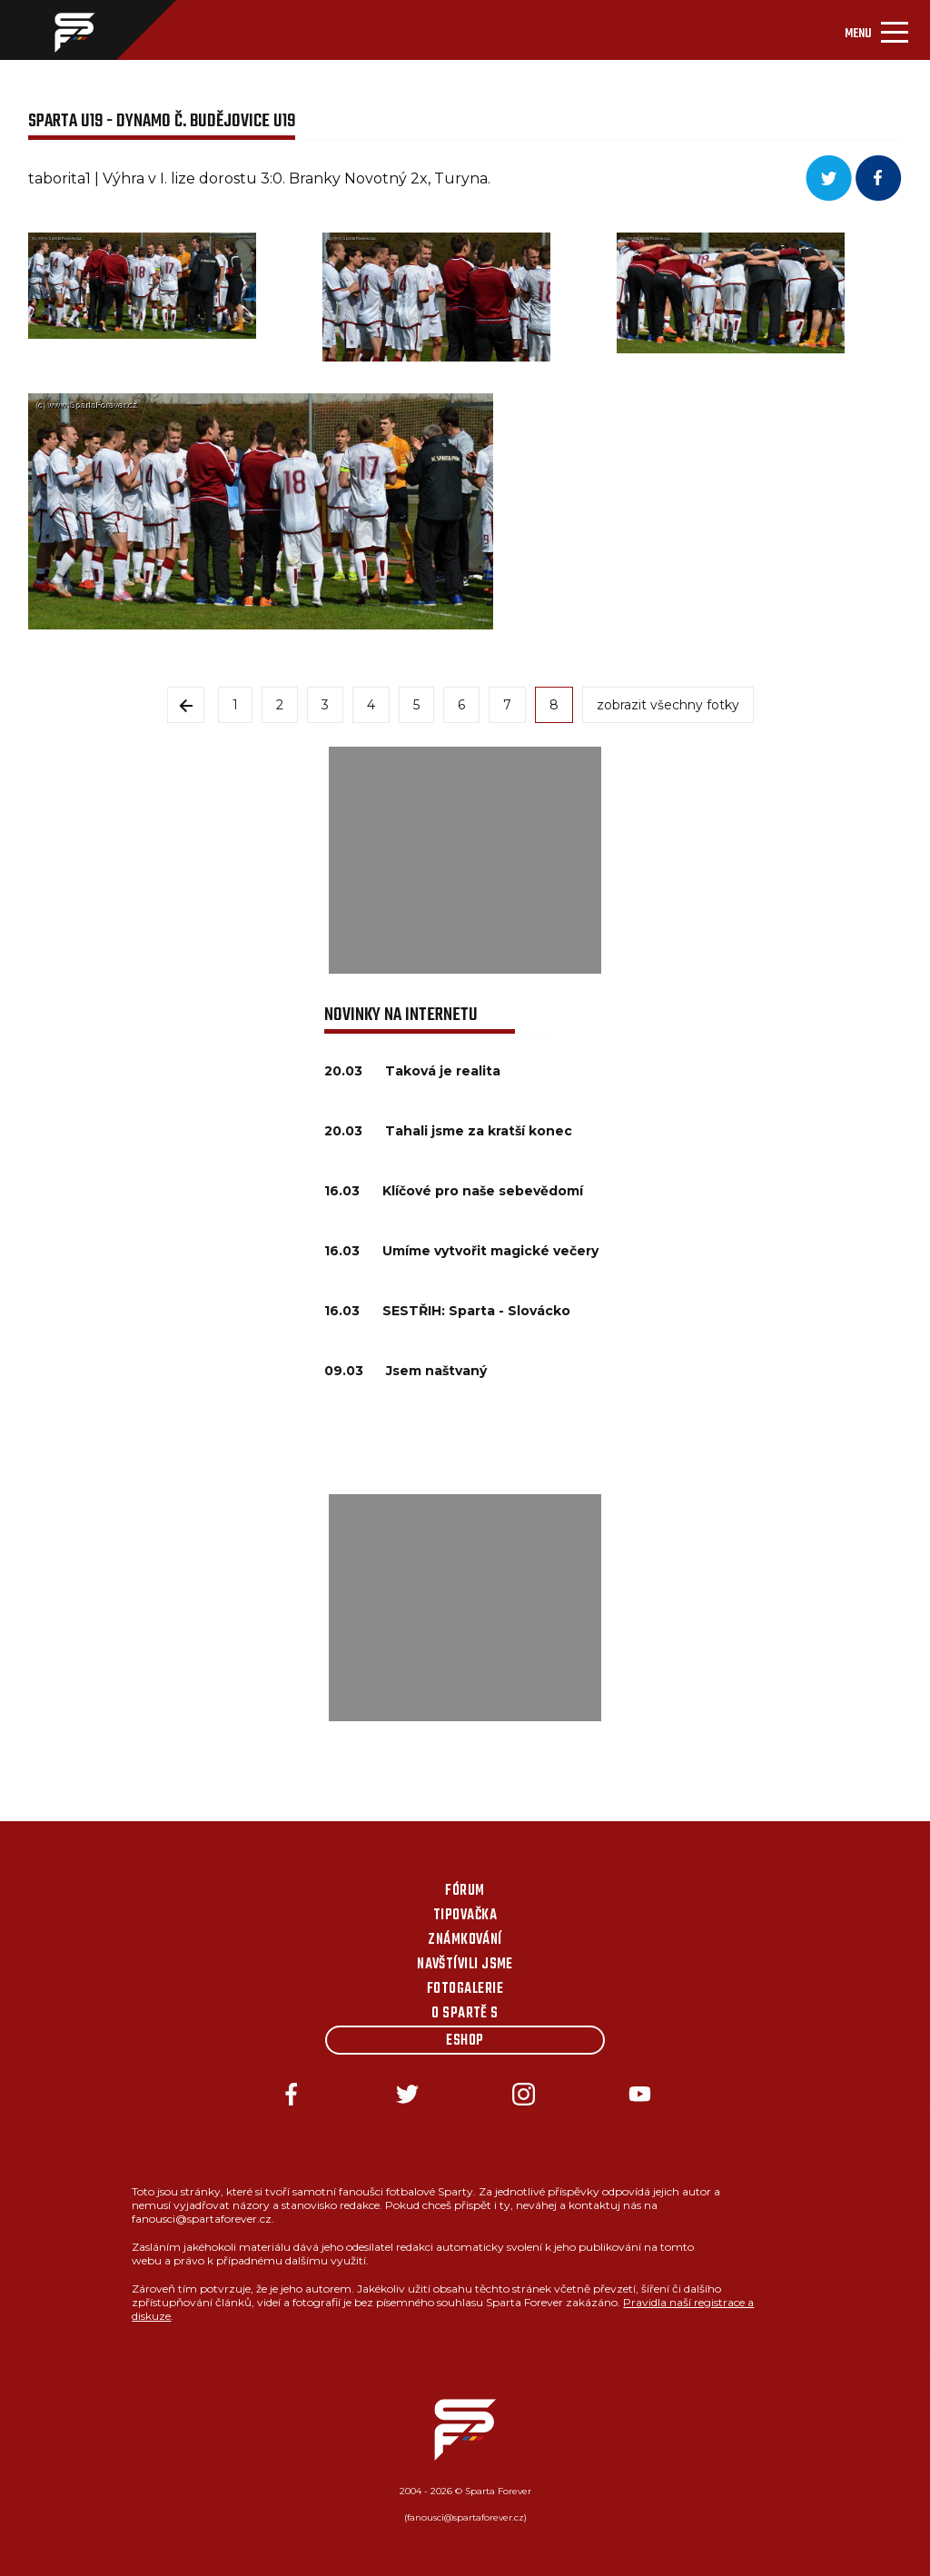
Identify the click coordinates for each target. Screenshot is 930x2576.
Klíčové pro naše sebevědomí (482, 1191)
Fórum (464, 1891)
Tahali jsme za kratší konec (478, 1131)
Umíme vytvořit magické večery (490, 1251)
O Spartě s (465, 2014)
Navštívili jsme (465, 1965)
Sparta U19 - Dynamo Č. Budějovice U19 (161, 121)
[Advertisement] (465, 860)
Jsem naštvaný (436, 1370)
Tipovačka (465, 1915)
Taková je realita (442, 1071)
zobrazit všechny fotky (668, 705)
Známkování (465, 1940)
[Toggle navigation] (876, 30)
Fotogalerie (465, 1989)
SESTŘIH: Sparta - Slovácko (476, 1311)
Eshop (464, 2041)
